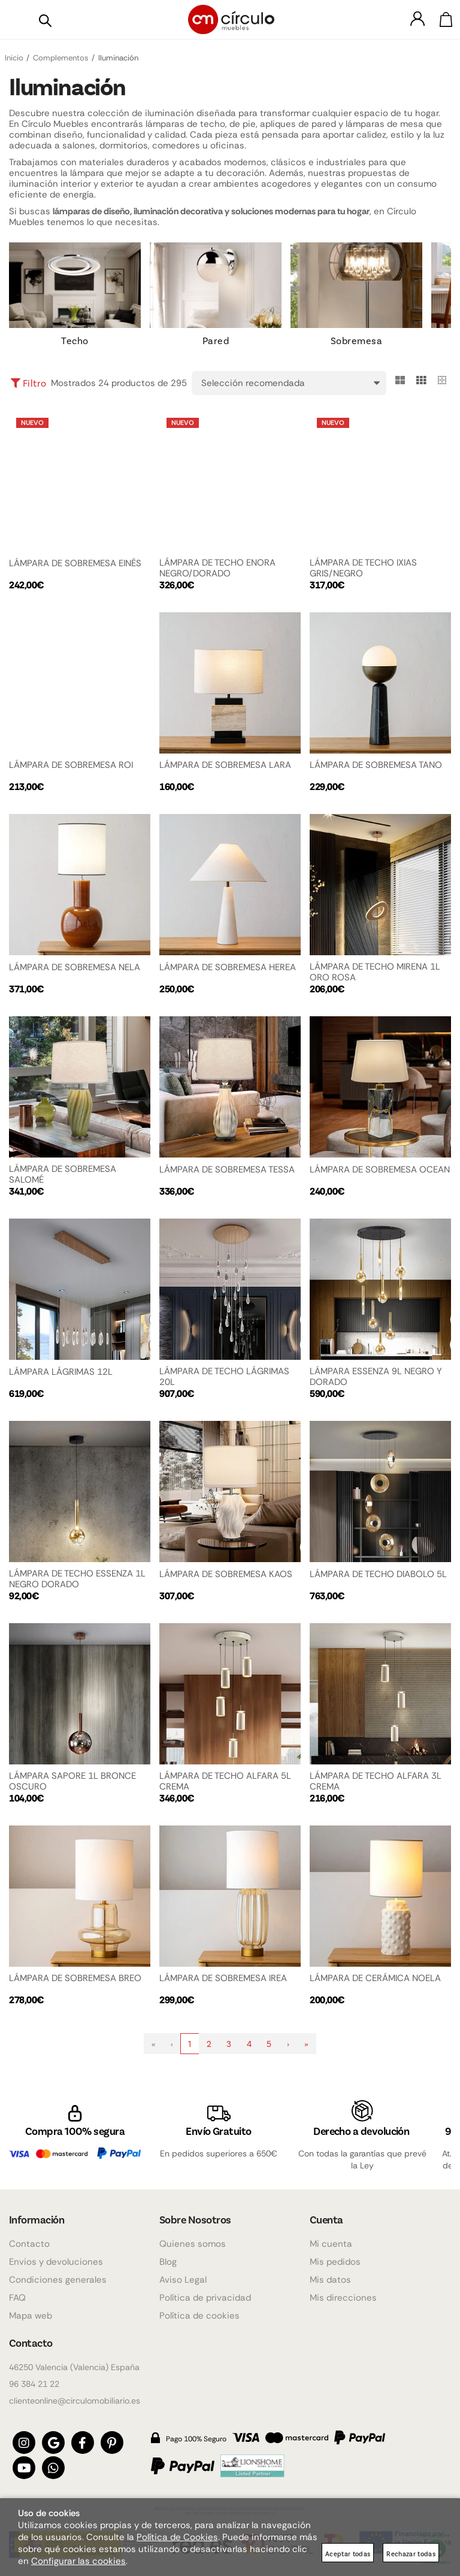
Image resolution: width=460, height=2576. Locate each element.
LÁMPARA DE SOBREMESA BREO (75, 1978)
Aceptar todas (347, 2553)
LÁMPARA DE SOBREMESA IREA (223, 1978)
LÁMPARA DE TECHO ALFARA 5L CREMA (225, 1781)
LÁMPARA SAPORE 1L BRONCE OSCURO (72, 1781)
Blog (168, 2255)
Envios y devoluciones (56, 2255)
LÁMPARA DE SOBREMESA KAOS (225, 1574)
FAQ (17, 2291)
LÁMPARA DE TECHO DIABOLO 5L (378, 1574)
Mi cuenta (331, 2237)
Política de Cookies (177, 2537)
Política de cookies (199, 2309)
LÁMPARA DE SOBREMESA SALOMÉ (62, 1174)
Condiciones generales (58, 2273)
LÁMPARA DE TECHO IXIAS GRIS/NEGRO (363, 568)
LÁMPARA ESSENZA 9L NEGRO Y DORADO (376, 1376)
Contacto (29, 2237)
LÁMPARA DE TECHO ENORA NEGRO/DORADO (217, 568)
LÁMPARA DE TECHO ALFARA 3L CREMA (375, 1781)
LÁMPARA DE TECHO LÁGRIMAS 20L (224, 1376)
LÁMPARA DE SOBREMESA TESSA (227, 1169)
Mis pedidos (335, 2255)
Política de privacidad (205, 2291)
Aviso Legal (183, 2273)
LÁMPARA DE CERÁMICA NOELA (375, 1978)
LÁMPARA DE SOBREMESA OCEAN (380, 1169)
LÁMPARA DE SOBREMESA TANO (376, 765)
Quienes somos (192, 2237)
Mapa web (30, 2309)
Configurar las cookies (78, 2561)
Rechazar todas (410, 2553)
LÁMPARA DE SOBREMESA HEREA (227, 967)
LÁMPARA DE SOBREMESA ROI (71, 765)
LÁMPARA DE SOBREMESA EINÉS (75, 563)
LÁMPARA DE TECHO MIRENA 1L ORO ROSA (375, 972)
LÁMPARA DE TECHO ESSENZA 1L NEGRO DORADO (77, 1579)
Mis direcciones (343, 2291)
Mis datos (330, 2273)
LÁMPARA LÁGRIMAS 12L (61, 1372)
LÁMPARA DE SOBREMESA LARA (225, 765)
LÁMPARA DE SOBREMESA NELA (74, 967)
